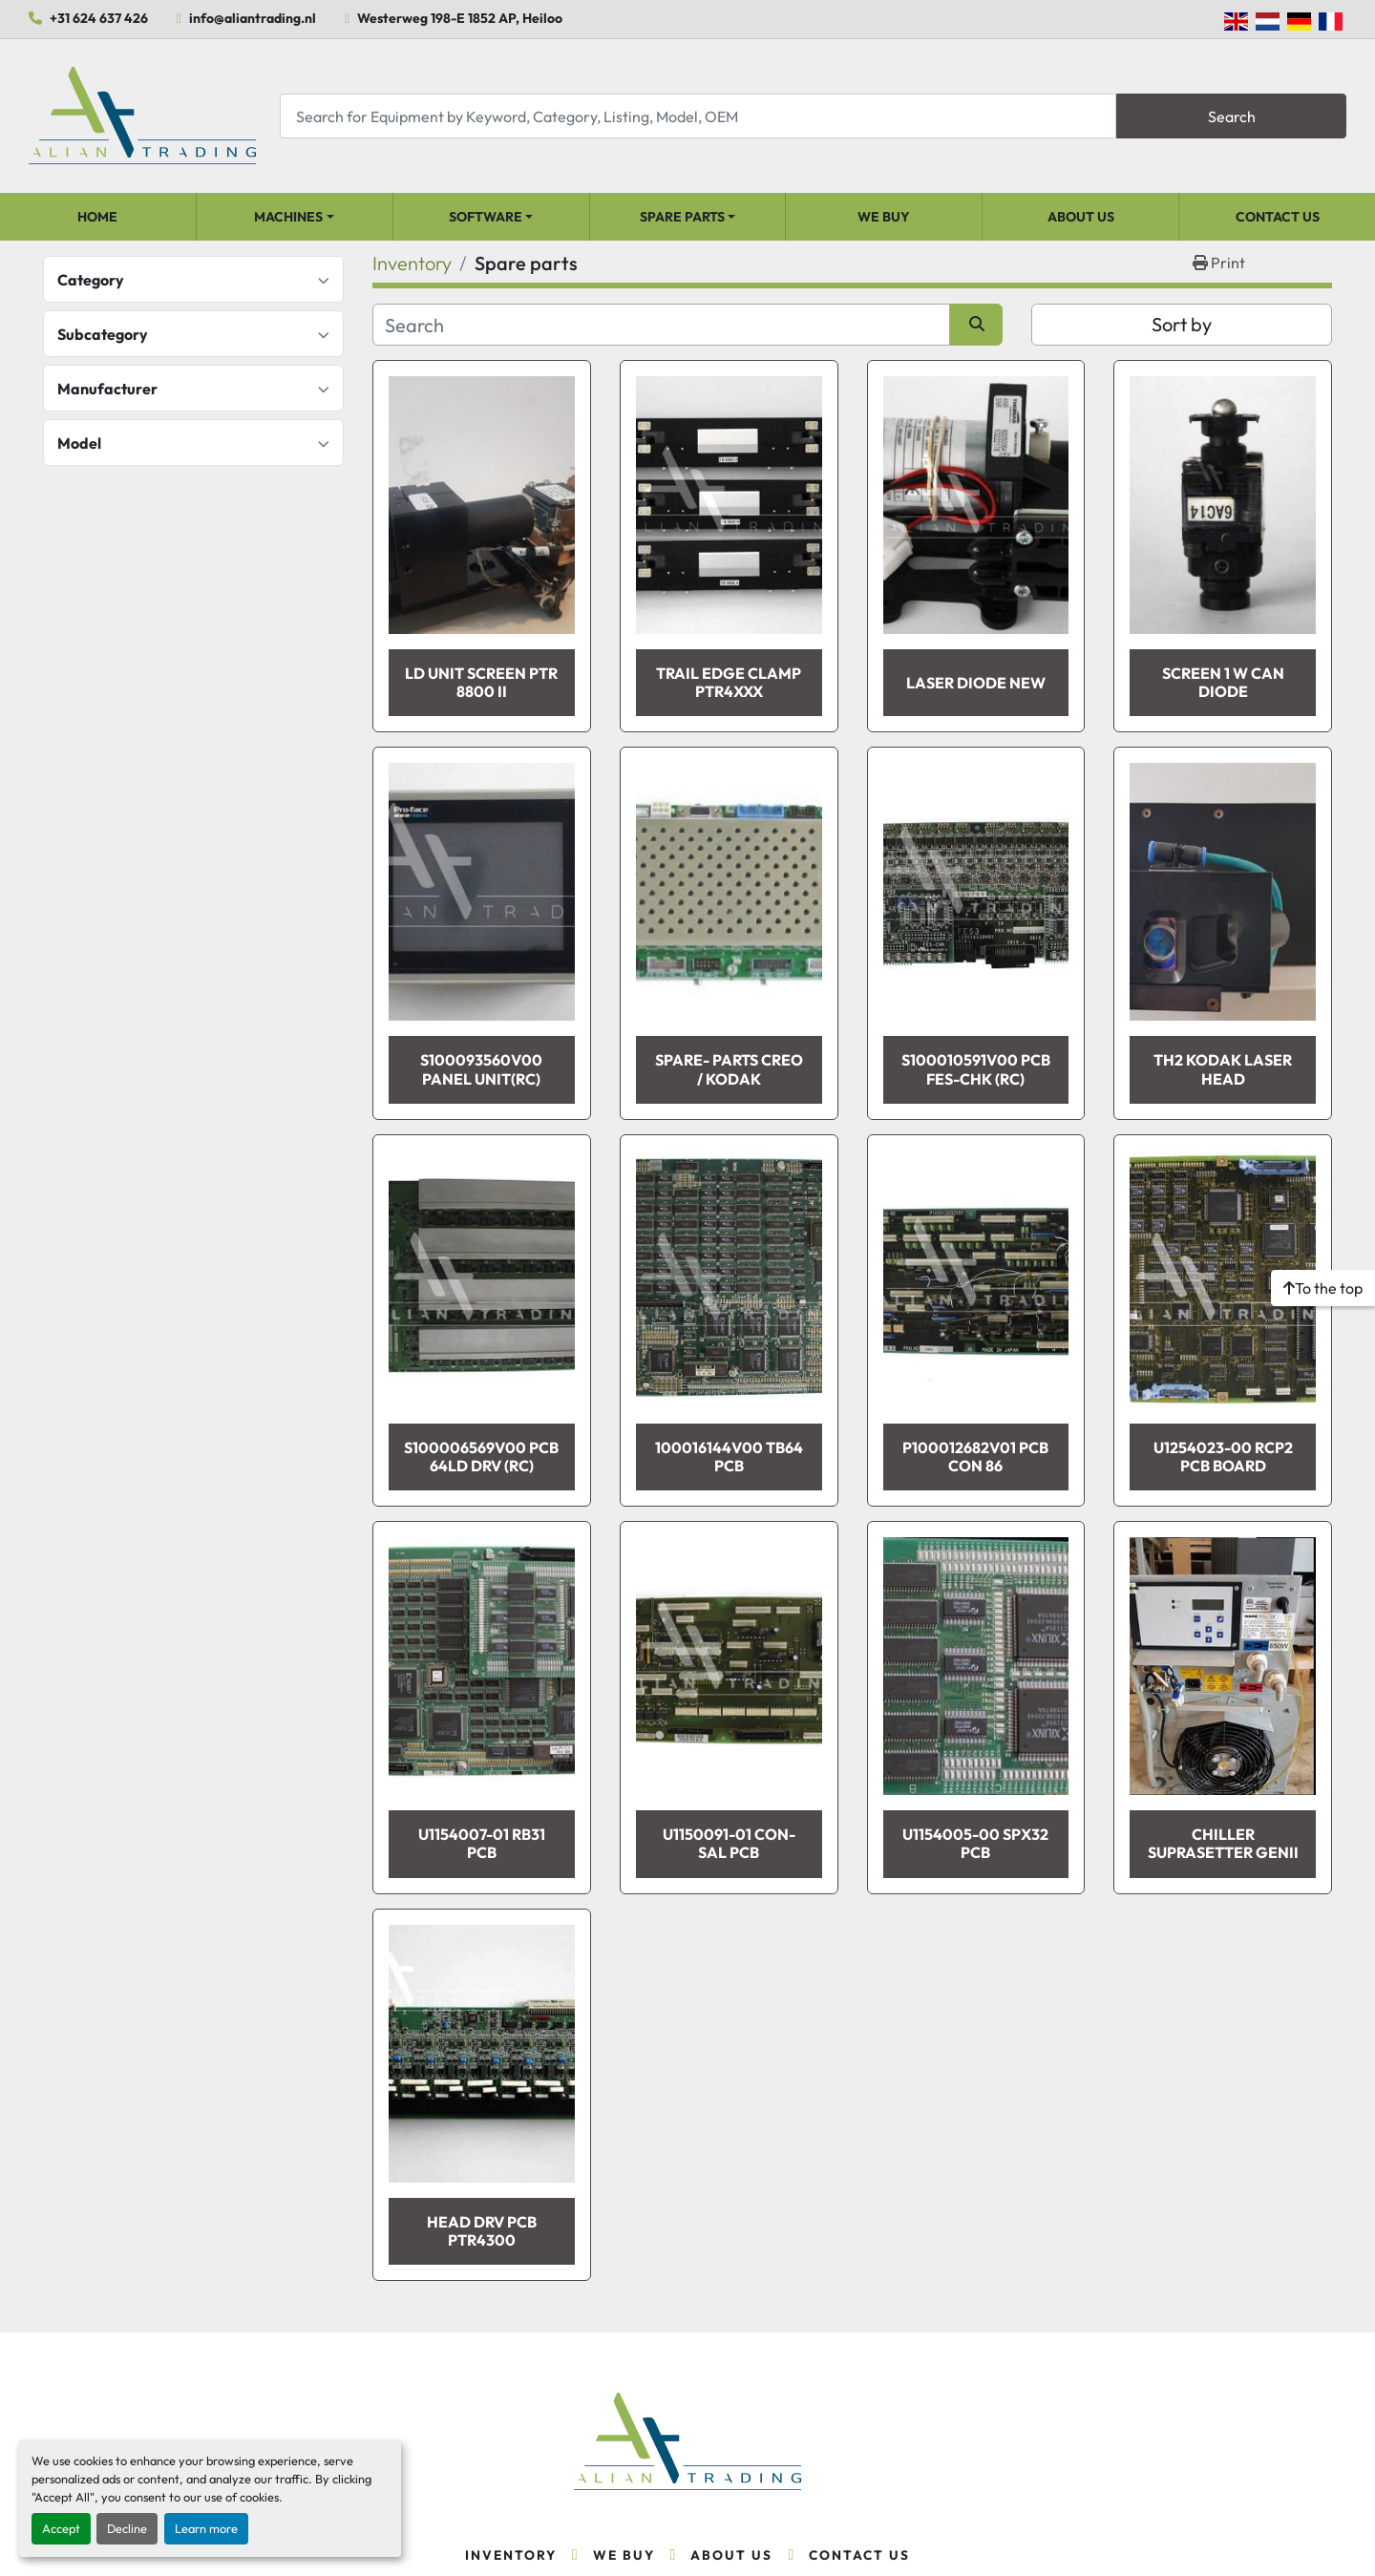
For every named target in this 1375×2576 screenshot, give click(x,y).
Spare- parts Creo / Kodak (729, 1068)
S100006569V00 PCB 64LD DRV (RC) (481, 1456)
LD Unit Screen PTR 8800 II (481, 682)
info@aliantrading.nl (252, 18)
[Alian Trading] (688, 2441)
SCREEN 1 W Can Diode (1223, 682)
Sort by (1182, 324)
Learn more (206, 2528)
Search (1232, 116)
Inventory (511, 2555)
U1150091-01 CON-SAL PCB (729, 1843)
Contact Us (1278, 216)
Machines (288, 216)
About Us (1080, 216)
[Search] (698, 116)
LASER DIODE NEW (976, 682)
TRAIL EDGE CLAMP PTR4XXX (728, 682)
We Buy (883, 216)
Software (485, 216)
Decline (127, 2528)
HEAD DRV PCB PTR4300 (482, 2230)
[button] (294, 217)
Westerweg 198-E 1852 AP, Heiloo (459, 18)
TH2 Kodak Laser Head (1222, 1068)
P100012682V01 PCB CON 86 (975, 1456)
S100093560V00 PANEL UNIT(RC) (481, 1068)
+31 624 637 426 (99, 18)
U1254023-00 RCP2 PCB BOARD (1223, 1456)
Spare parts (682, 216)
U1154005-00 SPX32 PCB (975, 1843)
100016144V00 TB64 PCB (729, 1456)
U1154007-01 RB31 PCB (481, 1843)
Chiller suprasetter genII (1223, 1843)
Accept (61, 2528)
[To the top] (1323, 1288)
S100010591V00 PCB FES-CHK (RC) (975, 1068)
